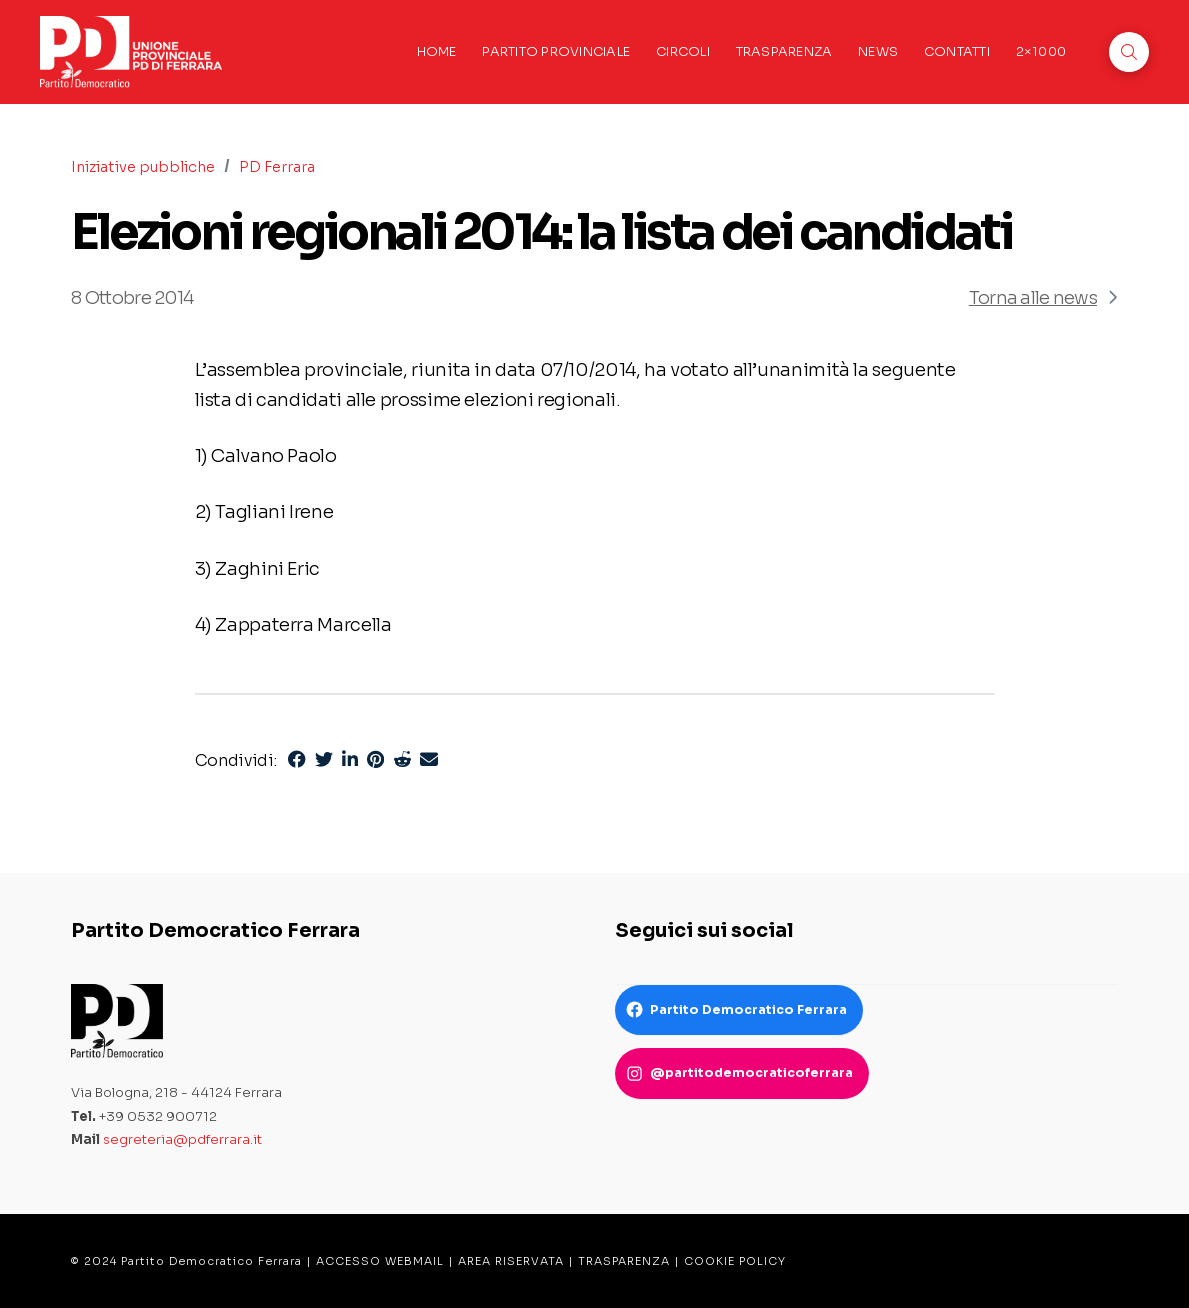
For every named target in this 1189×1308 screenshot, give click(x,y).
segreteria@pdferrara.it (182, 1139)
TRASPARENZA (624, 1261)
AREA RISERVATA (511, 1261)
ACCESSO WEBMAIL (380, 1261)
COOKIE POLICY (735, 1261)
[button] (1129, 52)
